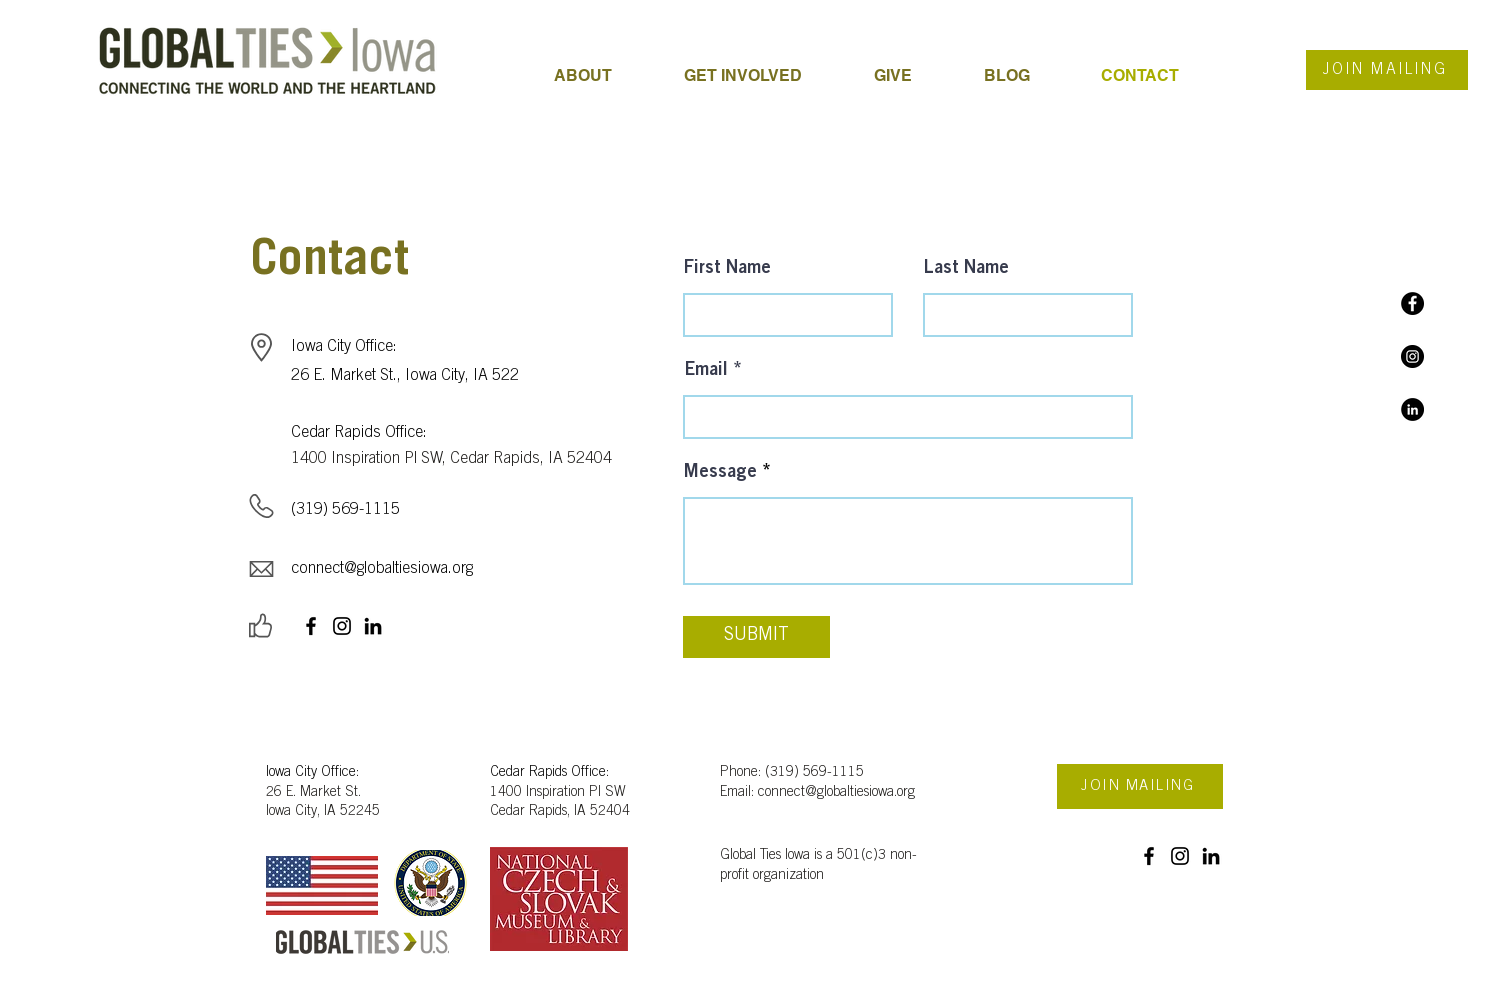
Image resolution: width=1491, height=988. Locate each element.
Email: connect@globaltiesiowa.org (817, 793)
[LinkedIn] (1412, 409)
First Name (727, 269)
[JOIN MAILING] (1387, 70)
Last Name (966, 269)
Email (706, 371)
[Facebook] (1412, 303)
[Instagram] (1412, 356)
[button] (764, 76)
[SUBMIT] (756, 637)
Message (720, 473)
